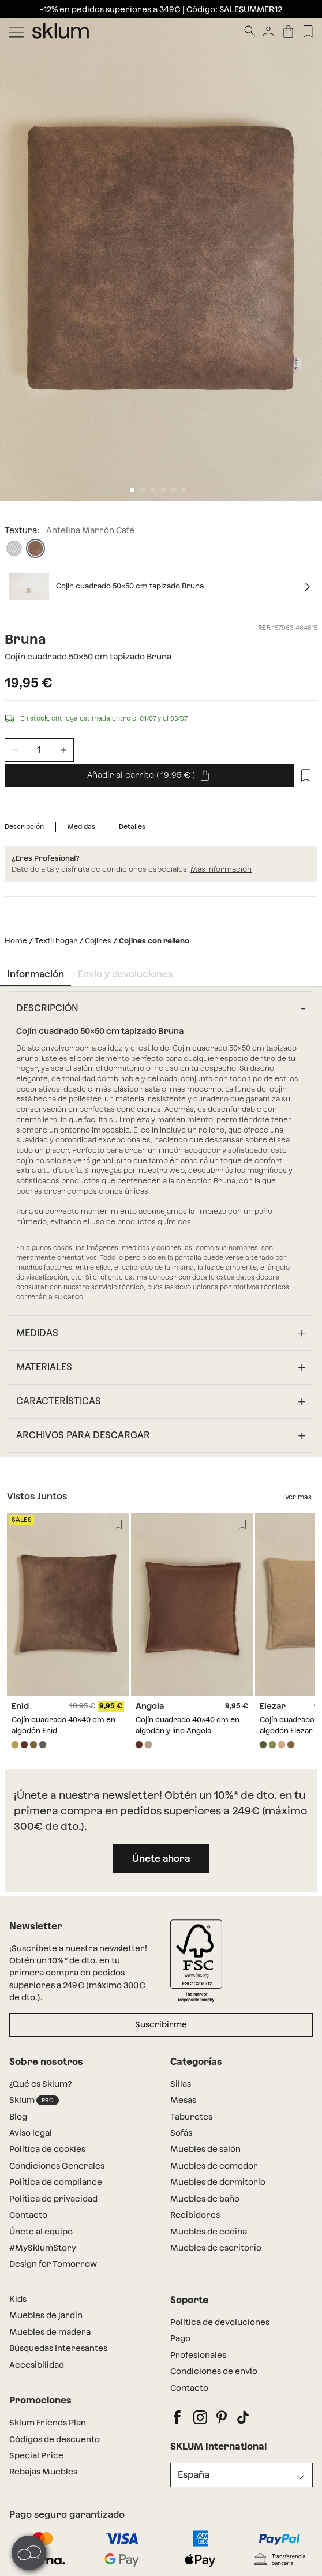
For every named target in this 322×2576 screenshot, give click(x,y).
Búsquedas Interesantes (58, 2348)
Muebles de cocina (208, 2231)
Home (16, 940)
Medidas (81, 827)
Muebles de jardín (46, 2315)
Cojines (98, 940)
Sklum (34, 2100)
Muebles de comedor (214, 2165)
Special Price (36, 2455)
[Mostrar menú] (16, 31)
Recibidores (195, 2214)
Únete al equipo (41, 2231)
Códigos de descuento (54, 2439)
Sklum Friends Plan (47, 2422)
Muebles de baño (204, 2198)
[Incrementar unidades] (63, 750)
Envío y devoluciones (125, 974)
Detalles (132, 827)
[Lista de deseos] (307, 31)
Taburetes (191, 2116)
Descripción (24, 827)
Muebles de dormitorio (217, 2182)
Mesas (183, 2100)
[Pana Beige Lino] (14, 548)
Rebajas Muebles (43, 2471)
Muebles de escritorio (215, 2247)
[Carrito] (288, 31)
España (193, 2474)
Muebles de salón (205, 2149)
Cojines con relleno (154, 940)
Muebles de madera (50, 2332)
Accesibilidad (36, 2364)
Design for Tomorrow (53, 2263)
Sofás (181, 2133)
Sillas (180, 2083)
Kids (18, 2299)
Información (35, 974)
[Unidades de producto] (39, 750)
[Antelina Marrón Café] (35, 548)
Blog (18, 2116)
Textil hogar (56, 940)
